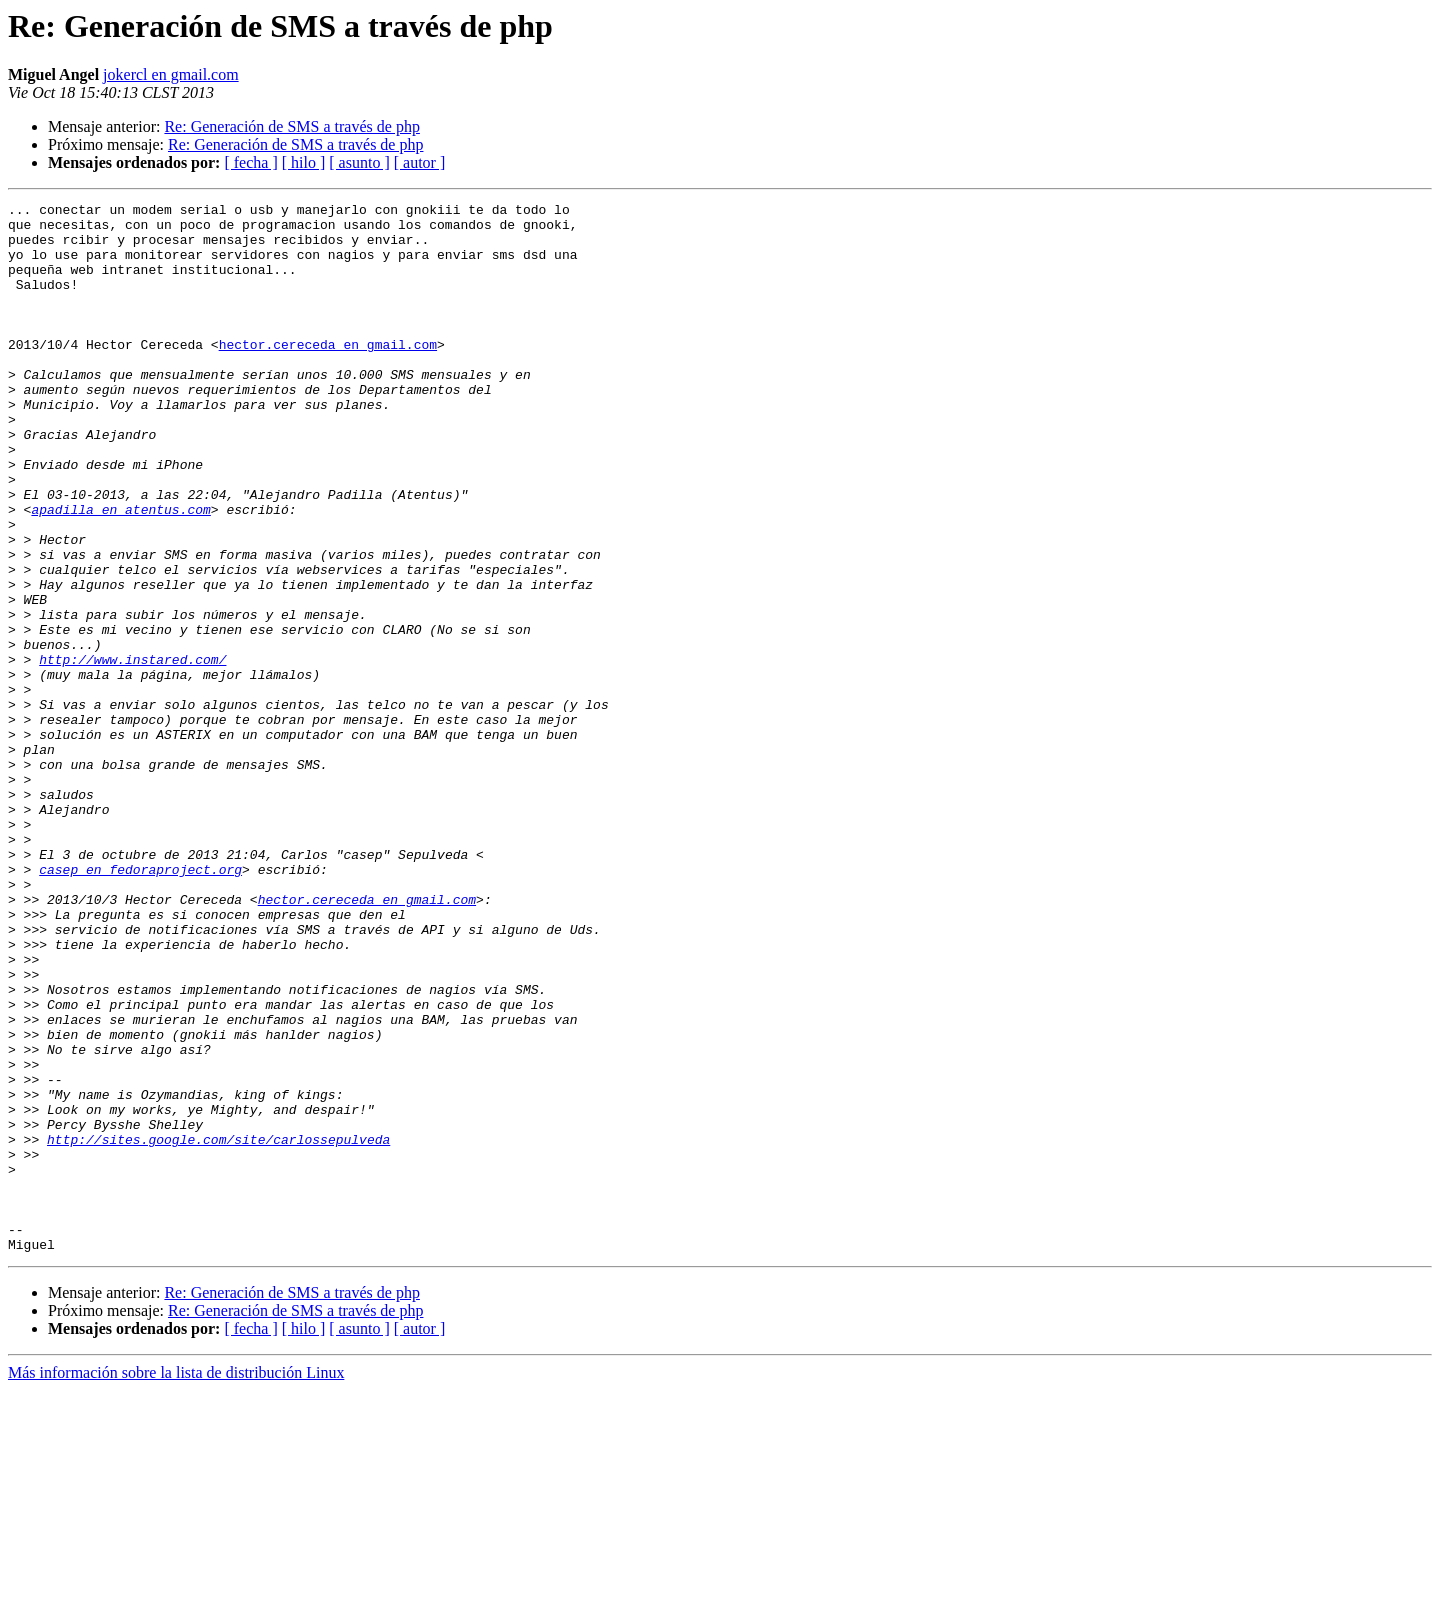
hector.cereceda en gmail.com (328, 374)
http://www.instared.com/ (132, 752)
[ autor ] (420, 162)
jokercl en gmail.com (171, 74)
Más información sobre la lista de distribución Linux (176, 1582)
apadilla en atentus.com (120, 572)
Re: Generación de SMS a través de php (291, 126)
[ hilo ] (304, 162)
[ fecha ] (250, 162)
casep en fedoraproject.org (140, 1004)
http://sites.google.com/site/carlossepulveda (218, 1328)
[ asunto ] (359, 162)
